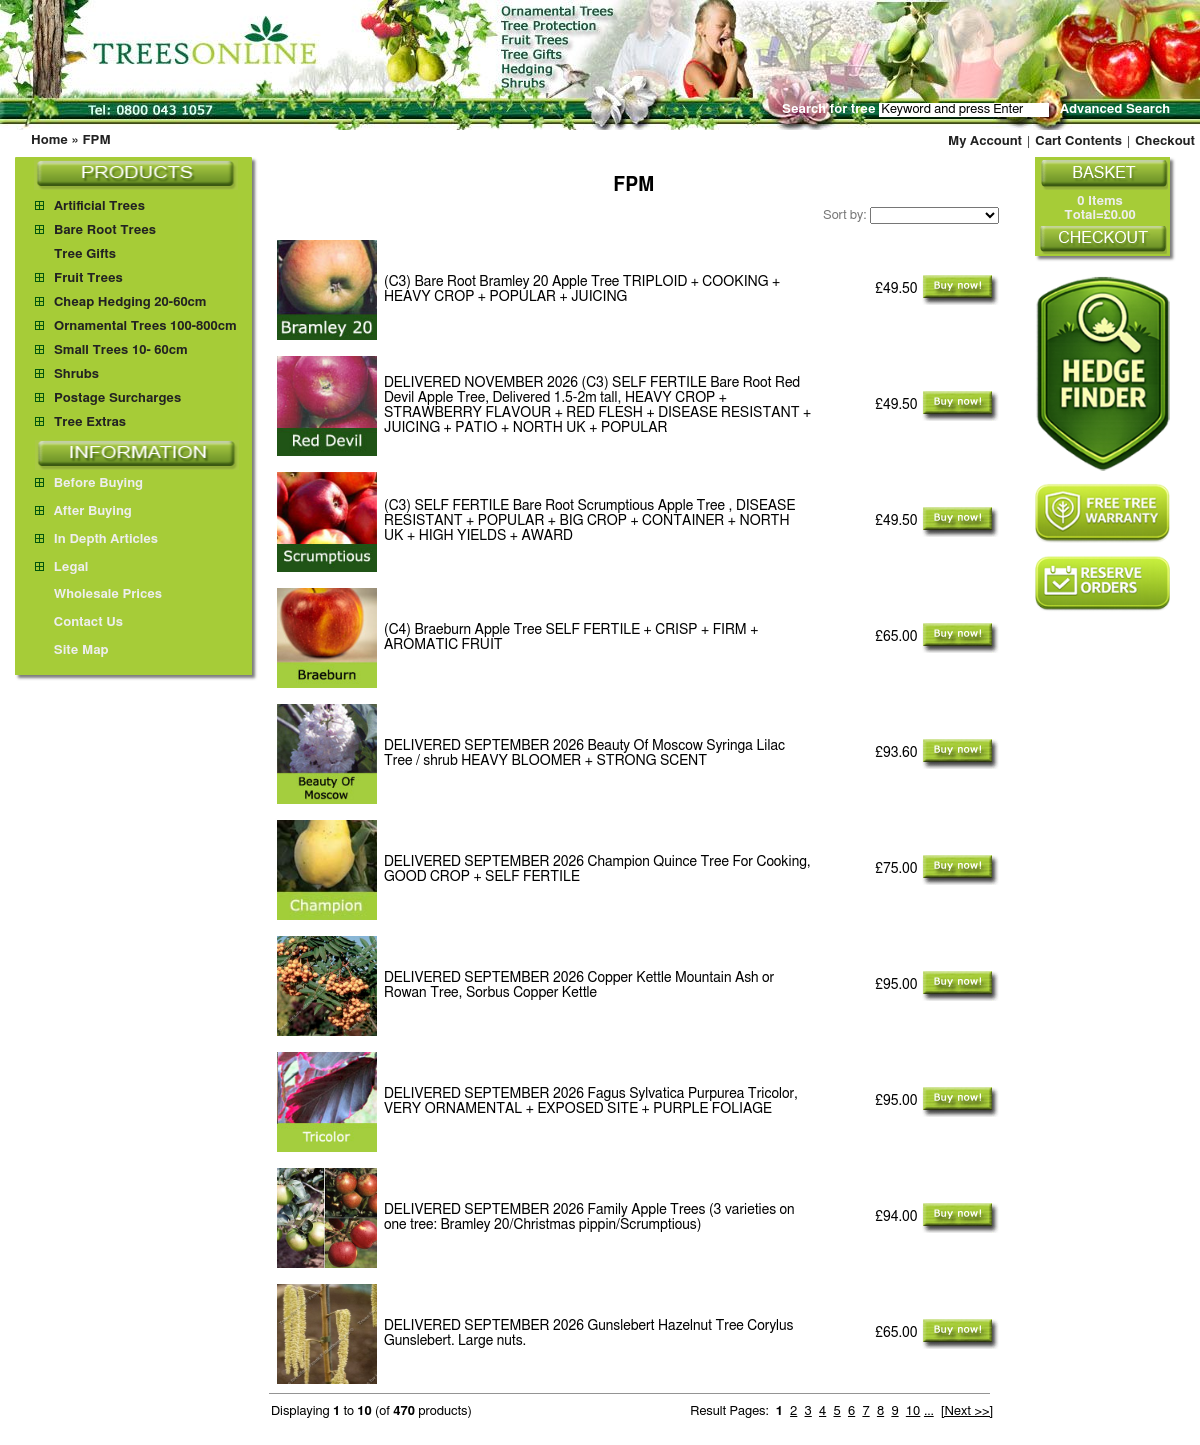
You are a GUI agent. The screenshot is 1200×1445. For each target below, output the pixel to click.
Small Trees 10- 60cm (121, 350)
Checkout (1165, 141)
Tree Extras (90, 422)
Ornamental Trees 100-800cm (145, 326)
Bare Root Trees (105, 230)
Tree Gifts (85, 254)
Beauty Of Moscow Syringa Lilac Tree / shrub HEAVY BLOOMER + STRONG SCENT (584, 753)
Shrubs (76, 374)
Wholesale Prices (98, 594)
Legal (61, 567)
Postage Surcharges (117, 398)
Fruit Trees (88, 278)
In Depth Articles (96, 539)
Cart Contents (1078, 141)
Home (49, 140)
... (929, 1411)
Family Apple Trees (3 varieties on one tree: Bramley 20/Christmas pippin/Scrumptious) (589, 1217)
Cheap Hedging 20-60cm (130, 302)
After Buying (83, 511)
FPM (96, 140)
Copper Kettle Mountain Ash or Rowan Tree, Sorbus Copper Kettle (579, 985)
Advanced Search (1115, 109)
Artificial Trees (99, 206)
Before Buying (89, 483)
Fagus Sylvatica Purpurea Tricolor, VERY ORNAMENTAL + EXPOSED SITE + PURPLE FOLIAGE (591, 1101)
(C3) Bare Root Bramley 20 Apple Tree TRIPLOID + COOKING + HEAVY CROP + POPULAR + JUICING (582, 289)
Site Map (72, 650)
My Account (985, 141)
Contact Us (79, 622)
